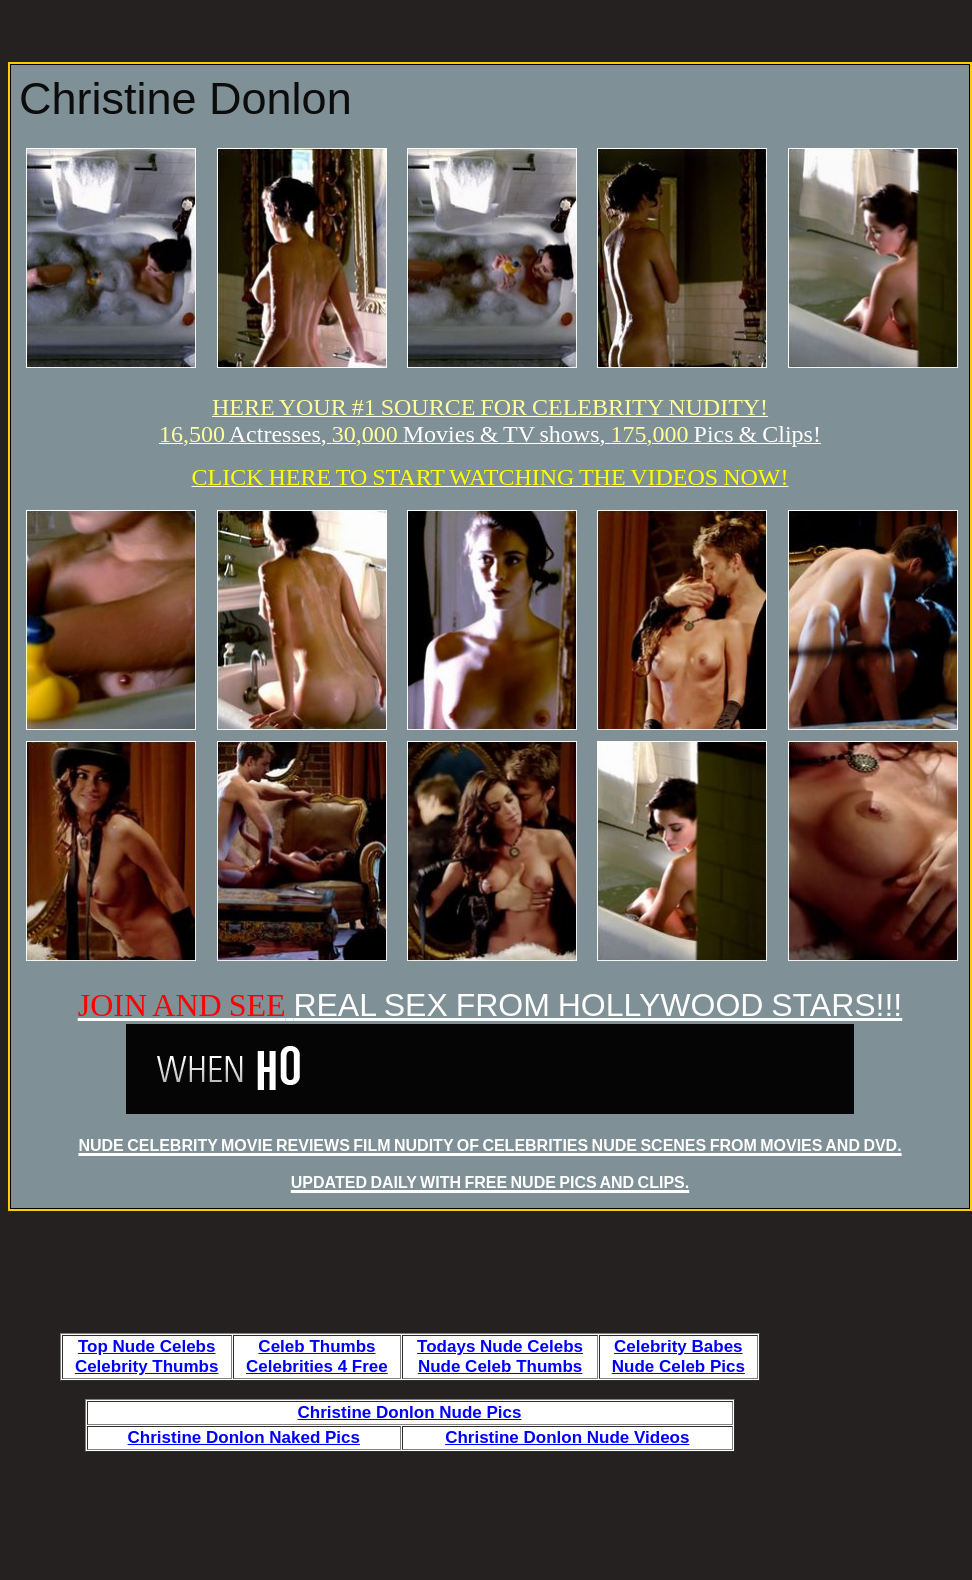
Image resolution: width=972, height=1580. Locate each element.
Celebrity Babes (678, 1346)
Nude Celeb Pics (678, 1366)
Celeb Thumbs (316, 1346)
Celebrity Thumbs (147, 1366)
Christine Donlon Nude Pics (410, 1412)
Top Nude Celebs (147, 1346)
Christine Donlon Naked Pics (244, 1437)
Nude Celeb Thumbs (500, 1366)
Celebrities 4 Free (317, 1366)
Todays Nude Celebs (500, 1346)
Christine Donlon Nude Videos (567, 1437)
